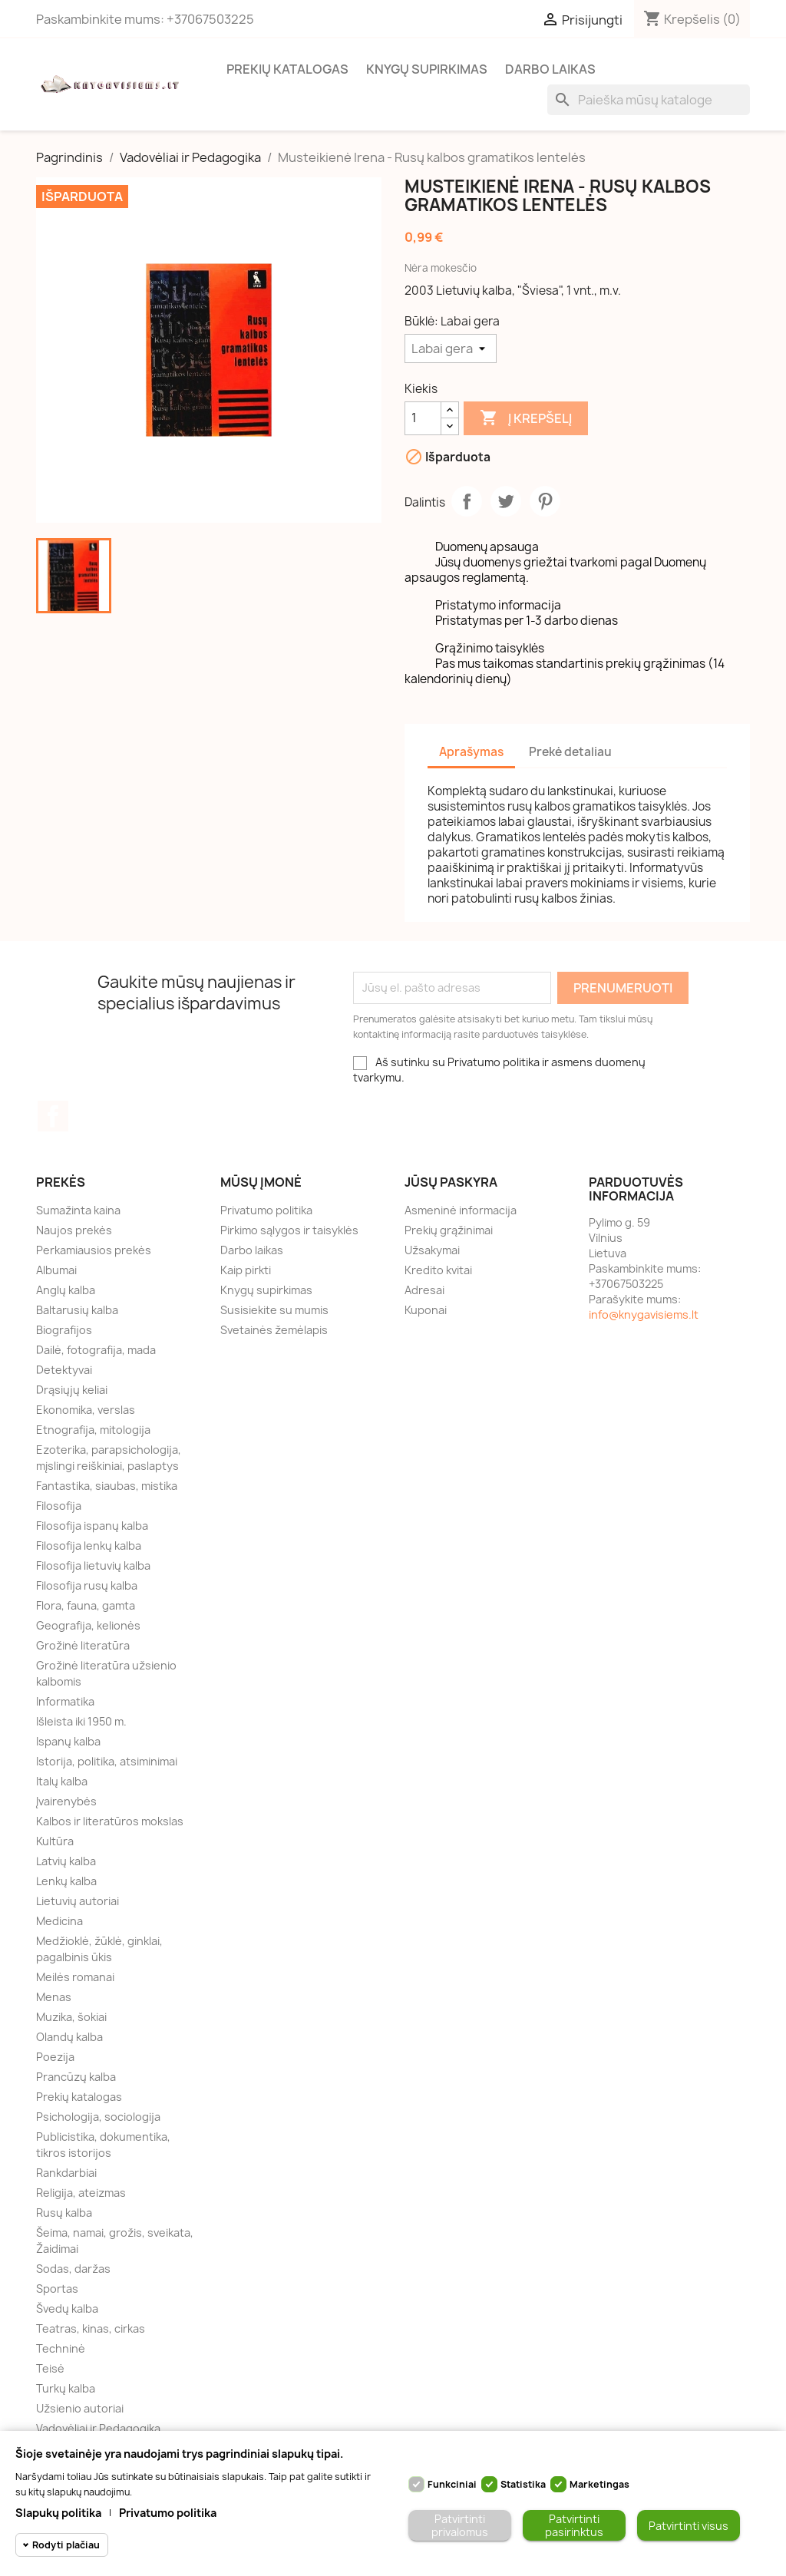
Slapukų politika (58, 2512)
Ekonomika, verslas (85, 1409)
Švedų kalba (67, 2308)
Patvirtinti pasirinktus (574, 2525)
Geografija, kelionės (88, 1625)
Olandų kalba (69, 2036)
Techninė (60, 2348)
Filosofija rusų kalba (86, 1585)
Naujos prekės (74, 1230)
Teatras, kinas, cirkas (90, 2328)
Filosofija (58, 1505)
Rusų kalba (64, 2212)
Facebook (53, 1116)
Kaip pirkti (245, 1270)
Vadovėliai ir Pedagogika (98, 2428)
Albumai (56, 1270)
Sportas (57, 2288)
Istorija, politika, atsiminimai (106, 1761)
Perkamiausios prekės (93, 1250)
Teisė (50, 2368)
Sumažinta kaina (78, 1210)
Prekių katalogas (287, 69)
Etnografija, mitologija (93, 1429)
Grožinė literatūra (83, 1645)
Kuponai (426, 1310)
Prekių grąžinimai (449, 1230)
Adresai (424, 1290)
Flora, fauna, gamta (85, 1605)
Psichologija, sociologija (98, 2116)
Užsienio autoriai (80, 2408)
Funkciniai (452, 2484)
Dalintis (466, 501)
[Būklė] (451, 348)
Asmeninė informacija (461, 1210)
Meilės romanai (75, 1977)
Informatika (65, 1701)
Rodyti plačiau (66, 2544)
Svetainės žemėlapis (274, 1330)
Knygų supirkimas (426, 69)
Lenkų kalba (66, 1881)
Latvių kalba (66, 1861)
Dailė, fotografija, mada (96, 1349)
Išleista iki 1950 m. (81, 1721)
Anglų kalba (65, 1290)
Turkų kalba (65, 2388)
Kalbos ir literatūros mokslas (109, 1821)
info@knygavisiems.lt (643, 1314)
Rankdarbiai (66, 2172)
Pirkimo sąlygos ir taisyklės (289, 1230)
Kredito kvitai (438, 1270)
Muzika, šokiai (71, 2017)
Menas (53, 1997)
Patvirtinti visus (688, 2525)
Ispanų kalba (68, 1741)
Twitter (505, 501)
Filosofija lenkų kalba (88, 1545)
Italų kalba (62, 1781)
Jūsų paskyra (451, 1182)
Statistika (523, 2484)
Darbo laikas (550, 69)
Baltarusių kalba (77, 1310)
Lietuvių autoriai (77, 1901)
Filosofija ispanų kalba (92, 1525)
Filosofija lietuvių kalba (93, 1565)
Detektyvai (64, 1369)
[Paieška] (648, 99)
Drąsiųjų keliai (71, 1389)
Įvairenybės (66, 1801)
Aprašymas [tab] (471, 752)
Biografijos (64, 1330)
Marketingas (599, 2484)
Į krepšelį (526, 418)
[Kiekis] (423, 418)
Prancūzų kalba (76, 2076)
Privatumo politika (266, 1210)
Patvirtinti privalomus (459, 2525)
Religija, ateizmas (81, 2192)
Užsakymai (432, 1250)
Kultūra (55, 1841)
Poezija (55, 2056)
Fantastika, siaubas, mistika (106, 1485)
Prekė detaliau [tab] (570, 752)
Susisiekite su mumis (274, 1310)
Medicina (59, 1921)
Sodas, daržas (73, 2268)
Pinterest (545, 501)
